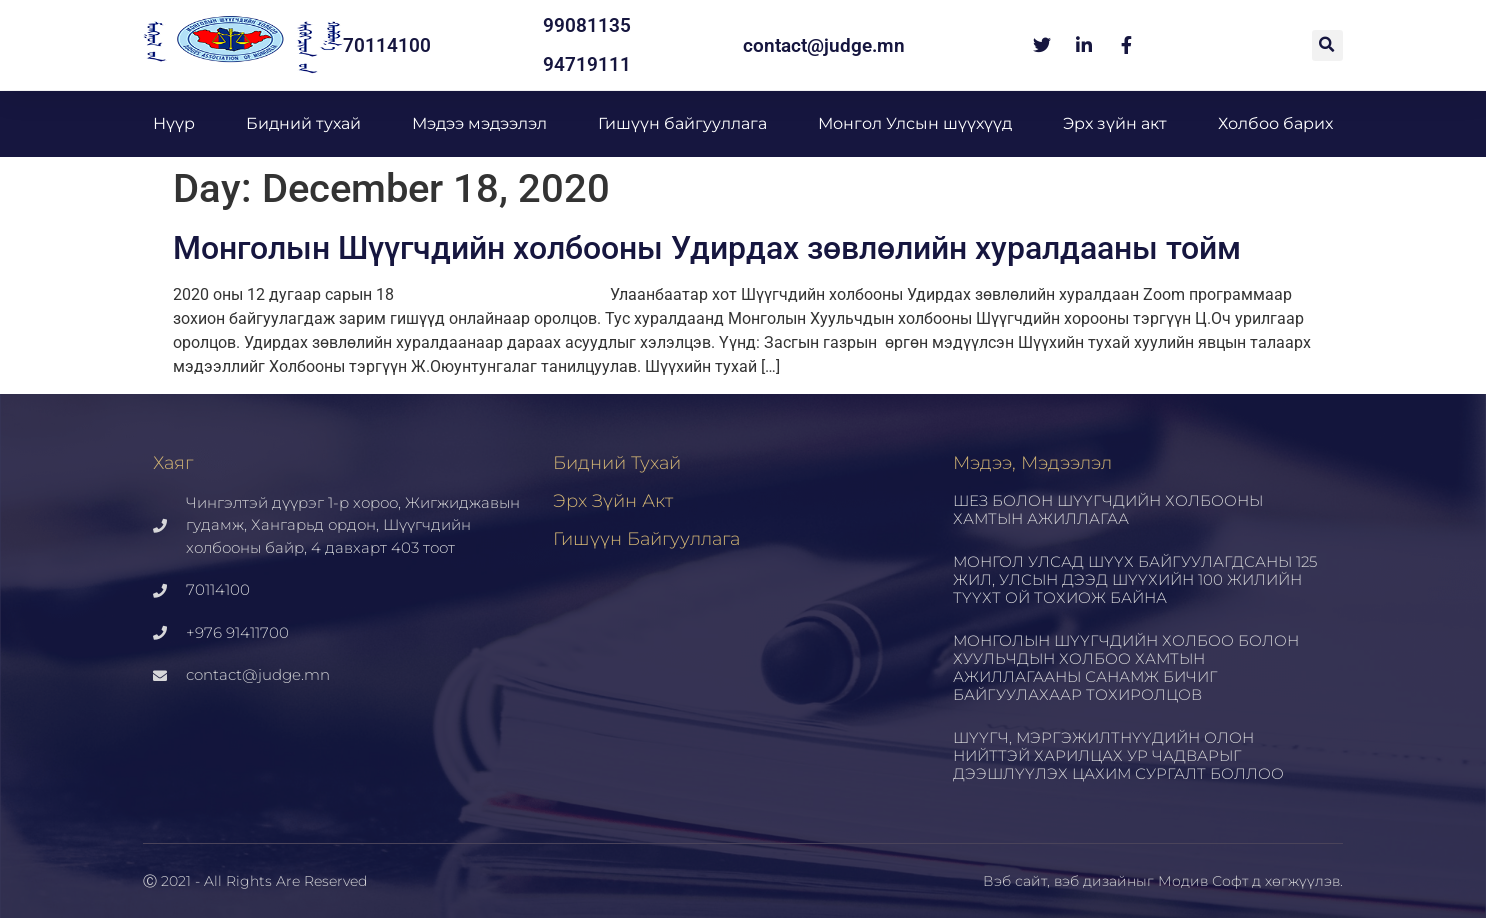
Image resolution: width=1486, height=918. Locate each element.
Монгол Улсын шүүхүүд (915, 123)
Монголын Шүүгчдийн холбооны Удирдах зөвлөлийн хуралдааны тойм (707, 248)
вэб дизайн (1095, 881)
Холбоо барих (1275, 123)
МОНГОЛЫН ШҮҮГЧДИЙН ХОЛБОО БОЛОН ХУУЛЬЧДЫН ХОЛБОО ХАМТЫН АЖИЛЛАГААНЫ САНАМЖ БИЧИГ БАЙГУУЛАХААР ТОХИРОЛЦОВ (1126, 667)
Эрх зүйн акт (1115, 123)
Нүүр (174, 123)
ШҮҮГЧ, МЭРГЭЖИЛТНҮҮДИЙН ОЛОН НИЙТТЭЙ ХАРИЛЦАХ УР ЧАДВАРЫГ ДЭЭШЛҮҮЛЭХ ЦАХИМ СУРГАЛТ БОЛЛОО (1118, 755)
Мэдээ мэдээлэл (479, 123)
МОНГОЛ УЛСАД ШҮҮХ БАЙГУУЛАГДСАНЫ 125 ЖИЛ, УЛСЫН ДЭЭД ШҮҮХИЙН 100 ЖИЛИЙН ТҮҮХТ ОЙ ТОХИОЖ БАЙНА (1135, 579)
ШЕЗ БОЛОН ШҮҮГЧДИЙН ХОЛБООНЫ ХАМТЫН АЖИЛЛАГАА (1108, 509)
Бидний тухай (303, 123)
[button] (1327, 45)
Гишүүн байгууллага (682, 123)
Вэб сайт (1015, 881)
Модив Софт (1203, 881)
